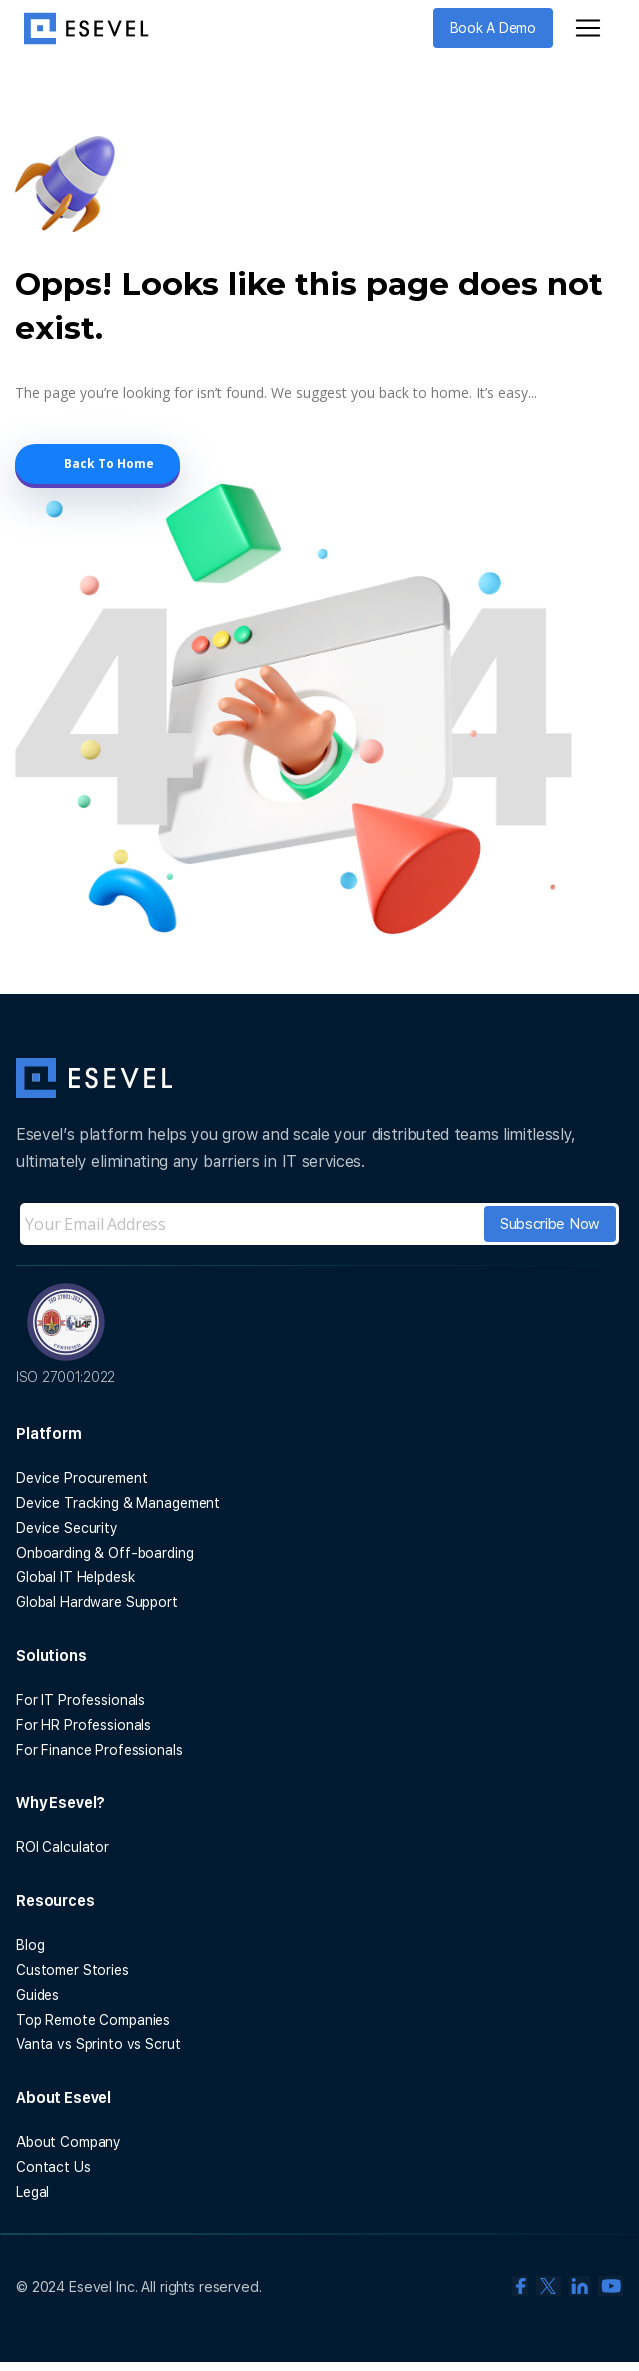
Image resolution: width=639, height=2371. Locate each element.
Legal (32, 2192)
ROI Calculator (62, 1847)
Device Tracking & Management (118, 1503)
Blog (30, 1945)
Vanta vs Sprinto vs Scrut (98, 2044)
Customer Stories (72, 1970)
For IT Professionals (80, 1700)
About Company (68, 2142)
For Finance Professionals (99, 1750)
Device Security (67, 1528)
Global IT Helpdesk (75, 1577)
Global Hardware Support (97, 1602)
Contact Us (53, 2167)
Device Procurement (81, 1478)
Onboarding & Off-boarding (105, 1553)
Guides (37, 1995)
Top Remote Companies (93, 2020)
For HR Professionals (83, 1725)
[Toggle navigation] (588, 28)
